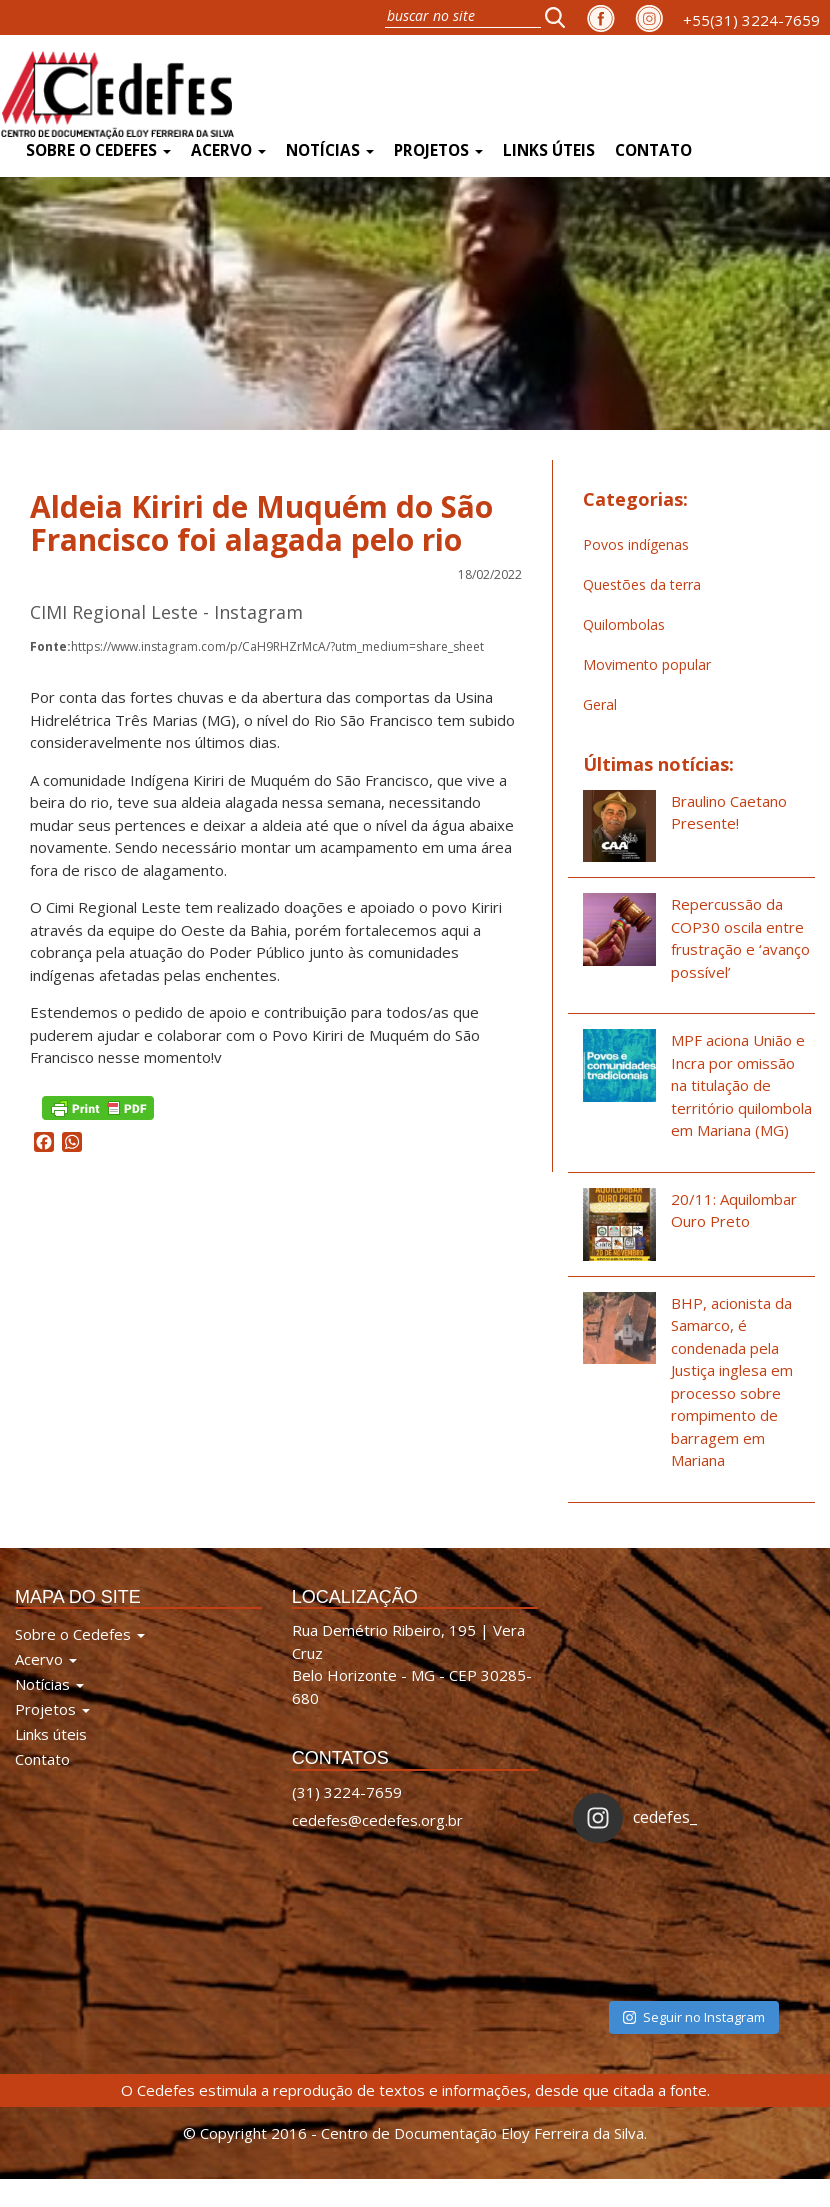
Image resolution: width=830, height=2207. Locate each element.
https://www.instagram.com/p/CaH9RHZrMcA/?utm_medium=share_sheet (257, 646)
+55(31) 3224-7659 (751, 20)
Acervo (228, 150)
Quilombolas (624, 624)
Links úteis (549, 150)
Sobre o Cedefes (98, 150)
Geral (600, 704)
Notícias (330, 150)
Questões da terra (642, 584)
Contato (653, 150)
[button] (561, 17)
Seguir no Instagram (694, 2017)
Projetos (438, 150)
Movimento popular (647, 664)
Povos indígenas (636, 544)
